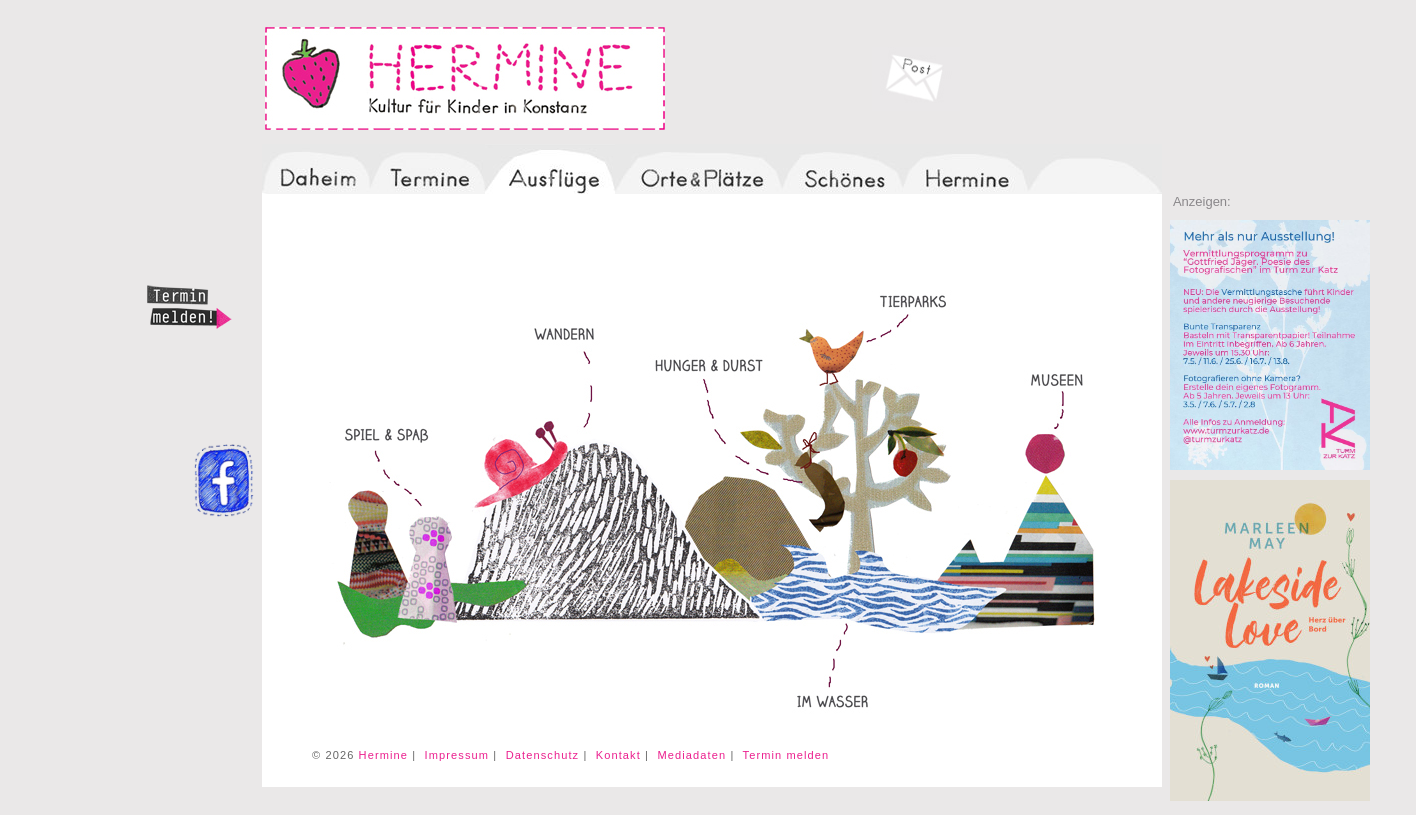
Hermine (383, 755)
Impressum (457, 755)
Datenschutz (543, 755)
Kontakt (618, 755)
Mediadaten (691, 755)
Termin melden (786, 755)
